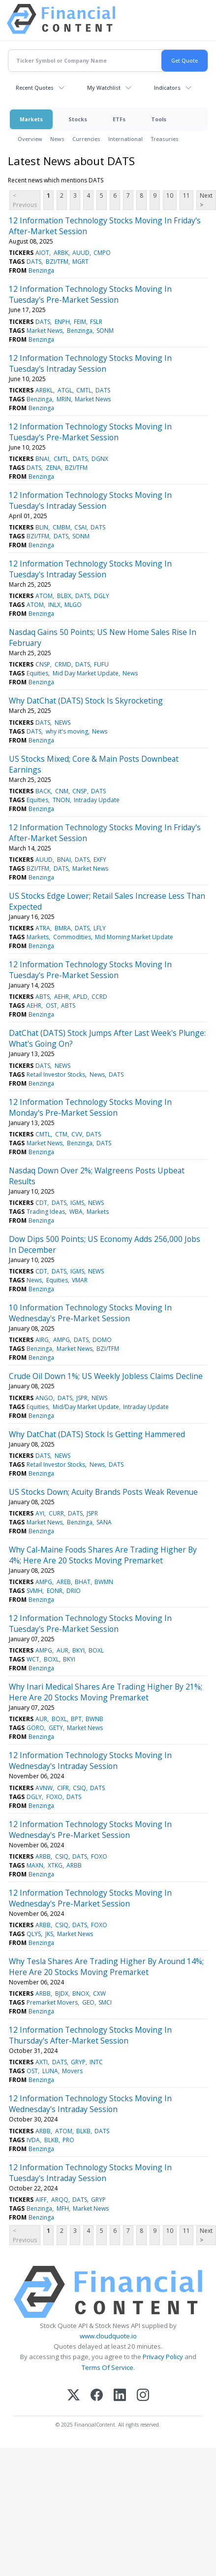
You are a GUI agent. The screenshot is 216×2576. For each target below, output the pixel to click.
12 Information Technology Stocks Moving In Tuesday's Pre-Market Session (90, 294)
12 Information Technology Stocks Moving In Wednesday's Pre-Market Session (90, 1829)
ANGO (44, 1398)
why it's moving (67, 731)
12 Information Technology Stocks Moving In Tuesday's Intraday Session (90, 363)
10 (169, 195)
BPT (76, 1719)
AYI (39, 1513)
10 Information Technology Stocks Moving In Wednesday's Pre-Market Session (90, 1313)
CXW (99, 1993)
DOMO (102, 1340)
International (125, 138)
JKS (49, 1934)
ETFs (119, 119)
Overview (30, 138)
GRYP (78, 2062)
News (57, 138)
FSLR (96, 322)
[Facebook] (97, 2396)
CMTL (84, 390)
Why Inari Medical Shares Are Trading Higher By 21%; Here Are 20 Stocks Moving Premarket (105, 1692)
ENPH (62, 322)
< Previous (25, 200)
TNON (61, 800)
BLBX (64, 596)
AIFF (41, 2199)
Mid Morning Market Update (134, 937)
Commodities (72, 937)
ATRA (42, 928)
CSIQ (79, 1788)
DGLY (101, 596)
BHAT (83, 1582)
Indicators (167, 87)
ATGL (65, 390)
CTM (61, 1134)
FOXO (54, 1797)
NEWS (62, 722)
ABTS (42, 996)
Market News (44, 330)
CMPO (102, 252)
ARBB (43, 1856)
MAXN (35, 1865)
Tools (158, 119)
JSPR (82, 1398)
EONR (54, 1591)
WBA (76, 1211)
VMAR (80, 1280)
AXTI (41, 2062)
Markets (31, 119)
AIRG (42, 1340)
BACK (43, 791)
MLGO (73, 604)
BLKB (83, 2131)
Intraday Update (97, 800)
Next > (206, 200)
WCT (33, 1659)
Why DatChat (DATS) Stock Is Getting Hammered (97, 1434)
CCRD (99, 996)
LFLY (99, 928)
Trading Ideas (46, 1211)
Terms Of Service (107, 2367)
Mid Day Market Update (86, 673)
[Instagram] (143, 2396)
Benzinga (41, 270)
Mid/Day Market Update (86, 1407)
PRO (68, 2140)
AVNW (44, 1788)
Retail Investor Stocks (56, 1074)
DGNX (100, 459)
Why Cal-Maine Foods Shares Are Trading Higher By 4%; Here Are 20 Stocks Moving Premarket (103, 1555)
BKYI (78, 1650)
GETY (56, 1728)
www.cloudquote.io (108, 2335)
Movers (72, 2071)
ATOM (44, 596)
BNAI (42, 459)
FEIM (80, 322)
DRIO (73, 1591)
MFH (63, 2208)
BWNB (94, 1719)
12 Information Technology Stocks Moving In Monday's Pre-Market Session (90, 1107)
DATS (34, 261)
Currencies (86, 138)
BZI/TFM (57, 261)
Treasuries (165, 138)
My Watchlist (104, 87)
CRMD (63, 664)
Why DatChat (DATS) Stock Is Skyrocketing (86, 700)
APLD (80, 996)
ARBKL (44, 390)
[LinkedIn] (120, 2396)
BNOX (80, 1993)
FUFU (101, 664)
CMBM (61, 527)
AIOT (42, 252)
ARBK (61, 252)
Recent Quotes (35, 87)
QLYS (34, 1934)
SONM (105, 330)
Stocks (77, 119)
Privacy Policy (163, 2356)
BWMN (103, 1582)
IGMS (77, 1203)
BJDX (61, 1993)
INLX (54, 604)
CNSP (42, 664)
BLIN (41, 527)
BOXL (96, 1650)
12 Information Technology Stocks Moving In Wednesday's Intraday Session (90, 1760)
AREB (64, 1582)
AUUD (81, 252)
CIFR (63, 1788)
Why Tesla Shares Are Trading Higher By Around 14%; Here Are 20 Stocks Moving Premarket (106, 1966)
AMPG (61, 1340)
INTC (96, 2062)
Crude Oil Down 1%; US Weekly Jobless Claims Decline (106, 1376)
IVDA (33, 2140)
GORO (35, 1728)
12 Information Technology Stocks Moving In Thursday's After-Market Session (90, 2035)
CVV (76, 1134)
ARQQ (59, 2199)
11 (186, 195)
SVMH (34, 1591)
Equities (37, 673)
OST (51, 1005)
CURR (56, 1513)
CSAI (80, 527)
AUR (62, 1650)
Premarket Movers (52, 2002)
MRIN (64, 399)
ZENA (53, 467)
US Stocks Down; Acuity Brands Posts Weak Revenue (103, 1491)
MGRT (80, 261)
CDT (41, 1203)
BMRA (63, 928)
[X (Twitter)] (73, 2396)
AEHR (61, 996)
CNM (61, 791)
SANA (104, 1522)
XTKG (55, 1865)
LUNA (50, 2071)
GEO (88, 2002)
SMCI (105, 2002)
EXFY (99, 859)
